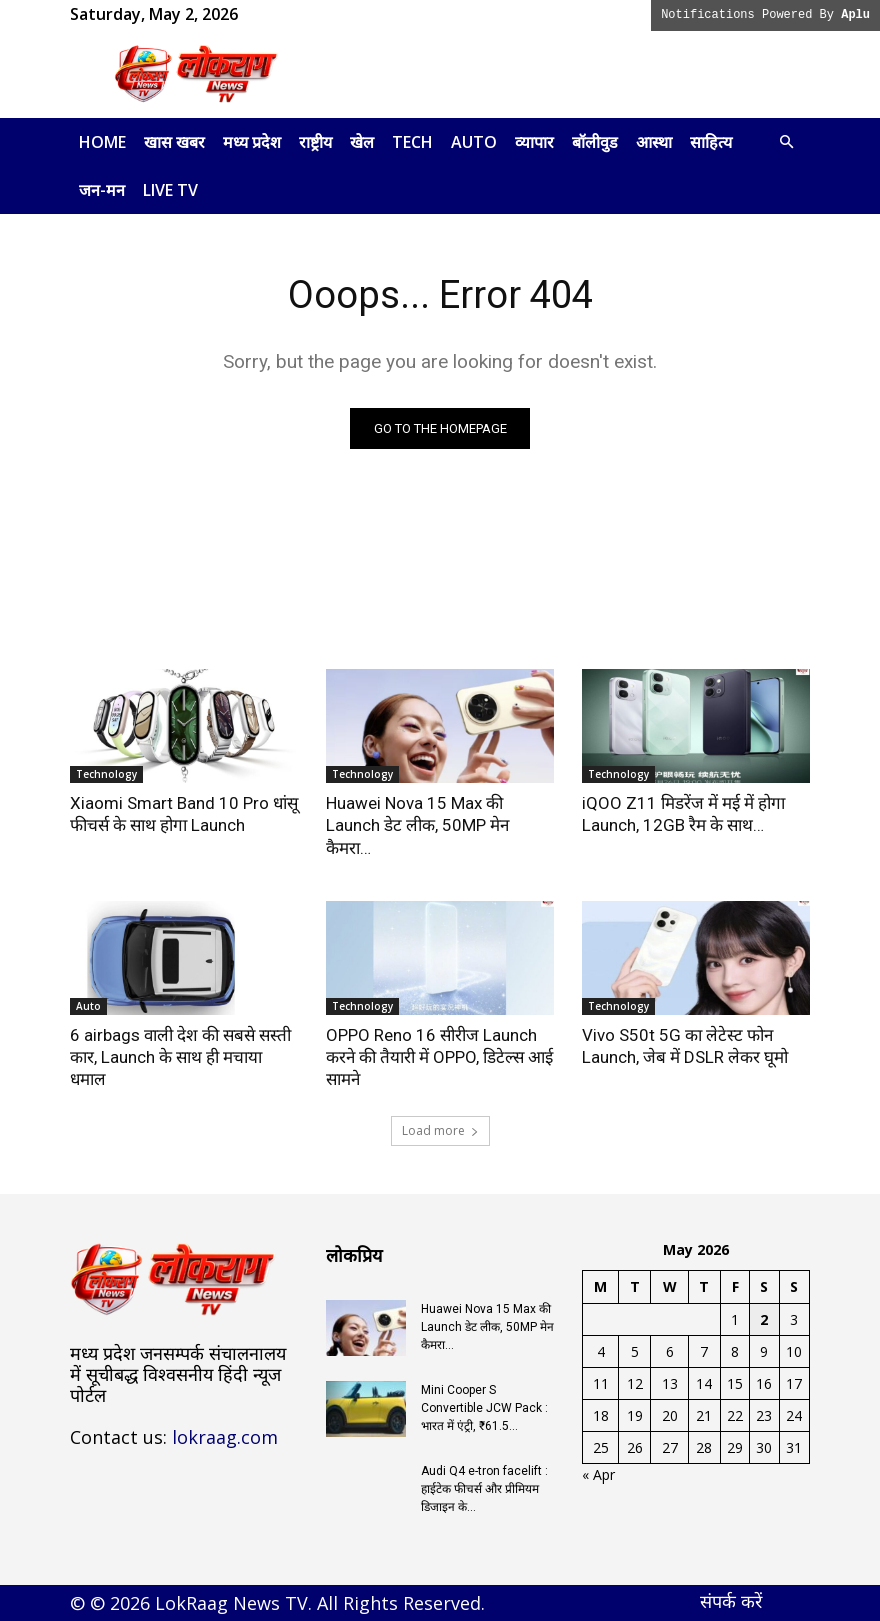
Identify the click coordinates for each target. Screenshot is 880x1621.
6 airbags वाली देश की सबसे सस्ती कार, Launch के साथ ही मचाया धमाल (180, 1057)
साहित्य (711, 142)
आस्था (654, 142)
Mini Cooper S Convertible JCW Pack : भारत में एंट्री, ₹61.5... (484, 1408)
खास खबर (174, 142)
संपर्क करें (731, 1601)
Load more (440, 1130)
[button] (786, 142)
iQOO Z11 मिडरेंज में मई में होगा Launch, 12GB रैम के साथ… (683, 814)
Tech (412, 142)
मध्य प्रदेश (252, 142)
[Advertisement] (575, 74)
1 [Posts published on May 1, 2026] (735, 1319)
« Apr (598, 1474)
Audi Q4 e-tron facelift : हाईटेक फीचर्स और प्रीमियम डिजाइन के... (484, 1489)
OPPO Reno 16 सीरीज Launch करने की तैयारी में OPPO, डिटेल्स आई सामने (439, 1057)
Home (102, 142)
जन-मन (102, 190)
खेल (362, 142)
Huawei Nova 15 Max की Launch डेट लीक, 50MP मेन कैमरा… (417, 825)
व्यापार (534, 142)
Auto (474, 142)
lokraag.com (225, 1437)
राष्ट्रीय (315, 142)
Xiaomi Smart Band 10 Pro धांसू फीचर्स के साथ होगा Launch (184, 814)
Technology (106, 774)
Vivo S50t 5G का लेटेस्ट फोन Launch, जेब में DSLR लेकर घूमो (685, 1046)
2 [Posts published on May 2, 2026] (764, 1319)
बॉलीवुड (595, 142)
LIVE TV (170, 190)
